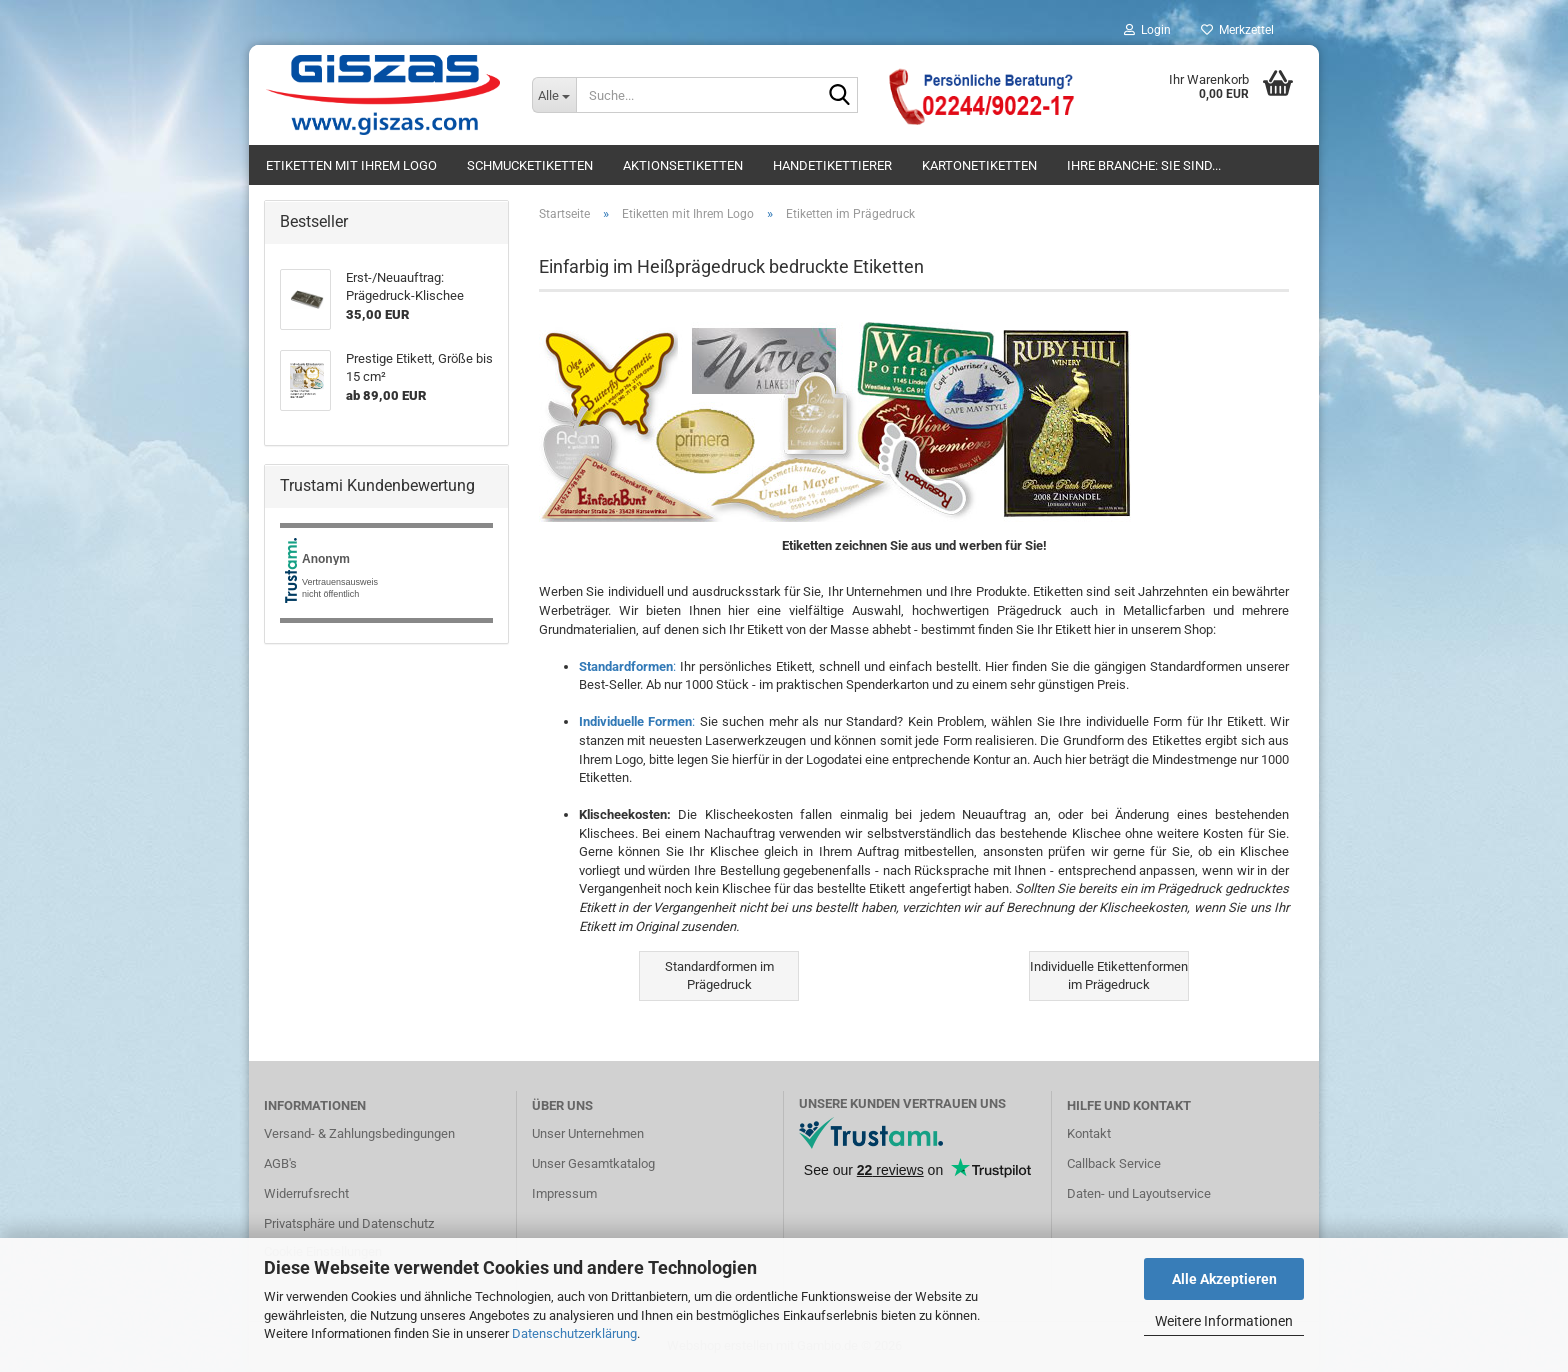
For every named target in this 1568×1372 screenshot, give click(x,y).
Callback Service (1114, 1163)
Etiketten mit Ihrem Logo (351, 165)
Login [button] (1147, 30)
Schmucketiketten (530, 165)
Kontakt (1089, 1133)
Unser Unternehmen (588, 1133)
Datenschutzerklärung (574, 1333)
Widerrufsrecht (306, 1193)
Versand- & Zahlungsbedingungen (359, 1133)
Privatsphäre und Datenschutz (349, 1223)
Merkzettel (1237, 30)
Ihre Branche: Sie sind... (1144, 165)
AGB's (280, 1163)
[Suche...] (554, 95)
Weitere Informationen (1224, 1321)
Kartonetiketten (979, 165)
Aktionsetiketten (683, 165)
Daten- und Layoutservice (1139, 1193)
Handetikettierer (832, 165)
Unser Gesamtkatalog (593, 1163)
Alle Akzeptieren (1224, 1279)
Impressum (564, 1193)
